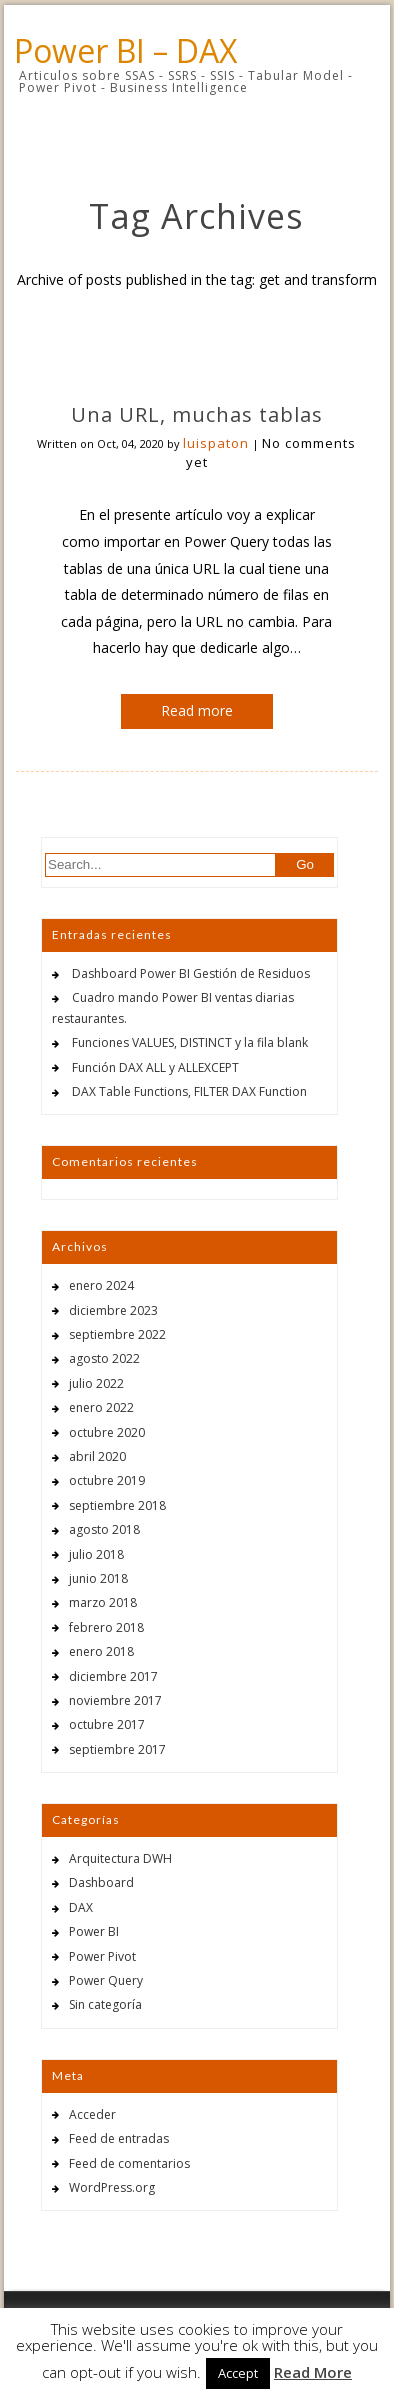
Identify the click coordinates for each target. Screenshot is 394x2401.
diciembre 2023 (113, 1310)
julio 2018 (96, 1554)
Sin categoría (105, 2004)
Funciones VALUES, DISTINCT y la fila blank (190, 1042)
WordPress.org (112, 2187)
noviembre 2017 (115, 1700)
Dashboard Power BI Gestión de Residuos (191, 973)
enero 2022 (101, 1407)
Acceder (92, 2114)
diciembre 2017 (113, 1676)
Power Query (106, 1980)
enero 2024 (101, 1285)
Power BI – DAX (125, 51)
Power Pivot (102, 1956)
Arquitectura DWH (120, 1858)
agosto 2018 (104, 1529)
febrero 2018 (106, 1627)
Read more (197, 710)
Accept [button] (238, 2373)
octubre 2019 (107, 1480)
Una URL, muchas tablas (197, 414)
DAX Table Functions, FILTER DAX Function (189, 1091)
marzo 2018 (103, 1602)
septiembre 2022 (117, 1334)
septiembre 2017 (117, 1749)
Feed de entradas (119, 2138)
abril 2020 (97, 1456)
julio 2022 (96, 1383)
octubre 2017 (107, 1724)
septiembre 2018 (117, 1505)
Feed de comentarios (129, 2163)
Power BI (94, 1931)
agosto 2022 (104, 1358)
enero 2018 (101, 1651)
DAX (81, 1907)
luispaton (216, 443)
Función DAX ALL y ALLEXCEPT (155, 1067)
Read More (313, 2372)
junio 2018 (98, 1578)
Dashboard (101, 1882)
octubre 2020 (107, 1432)
